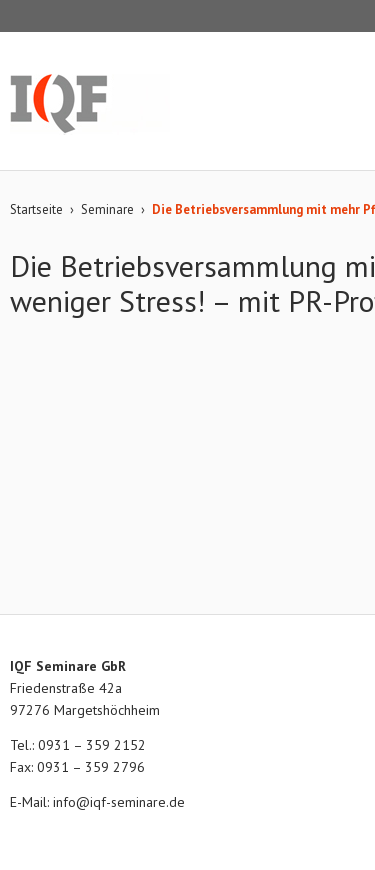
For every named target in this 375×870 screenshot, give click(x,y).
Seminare (107, 209)
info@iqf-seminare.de (119, 802)
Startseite (36, 209)
